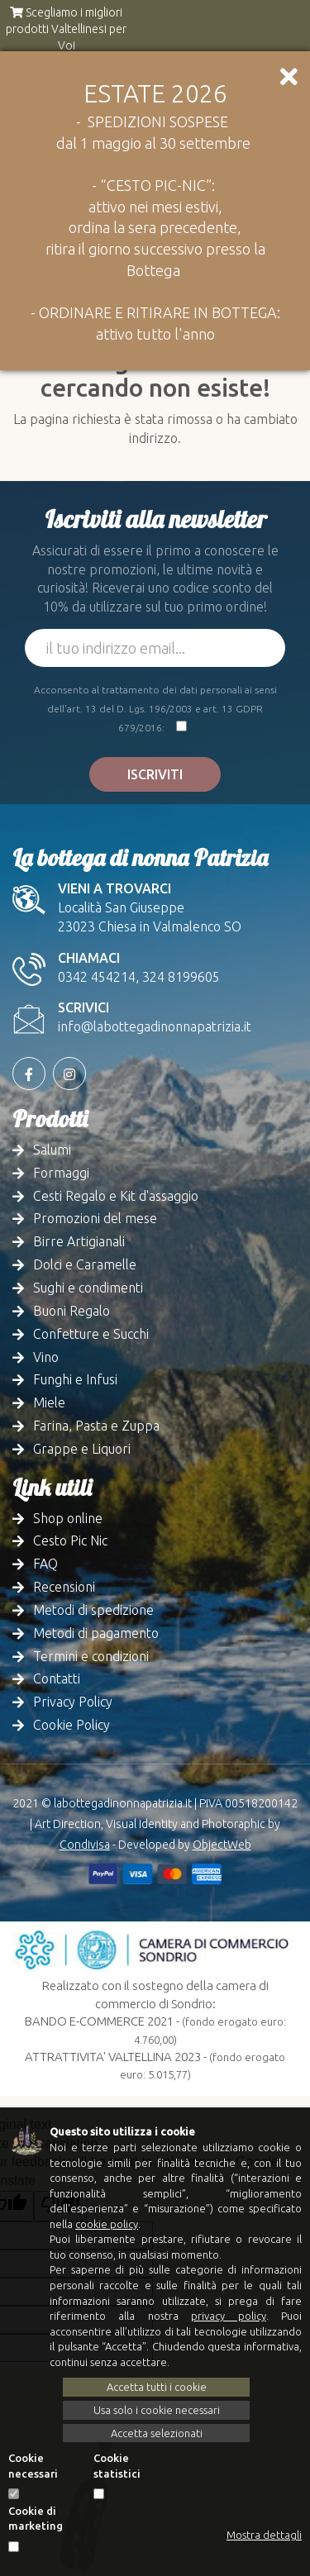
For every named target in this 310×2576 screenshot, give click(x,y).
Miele (49, 1402)
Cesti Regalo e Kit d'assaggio (115, 1195)
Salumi (52, 1149)
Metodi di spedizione (93, 1609)
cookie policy (106, 2224)
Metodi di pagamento (96, 1633)
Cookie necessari (33, 2465)
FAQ (45, 1563)
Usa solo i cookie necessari (156, 2410)
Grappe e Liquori (82, 1448)
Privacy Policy (72, 1701)
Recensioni (64, 1586)
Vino (46, 1357)
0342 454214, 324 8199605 (139, 976)
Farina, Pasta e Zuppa (96, 1425)
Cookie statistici (117, 2465)
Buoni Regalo (71, 1310)
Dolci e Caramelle (84, 1264)
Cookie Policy (71, 1724)
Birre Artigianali (79, 1241)
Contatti (56, 1678)
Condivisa (85, 1844)
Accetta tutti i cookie (157, 2387)
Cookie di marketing (35, 2518)
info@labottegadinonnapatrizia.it (154, 1026)
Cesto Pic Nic (70, 1540)
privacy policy (228, 2315)
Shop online (68, 1518)
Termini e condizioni (91, 1656)
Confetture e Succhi (91, 1333)
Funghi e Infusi (75, 1379)
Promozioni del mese (95, 1218)
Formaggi (61, 1172)
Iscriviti (155, 774)
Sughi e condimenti (88, 1287)
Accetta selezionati (157, 2433)
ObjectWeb (222, 1844)
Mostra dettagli (264, 2534)
